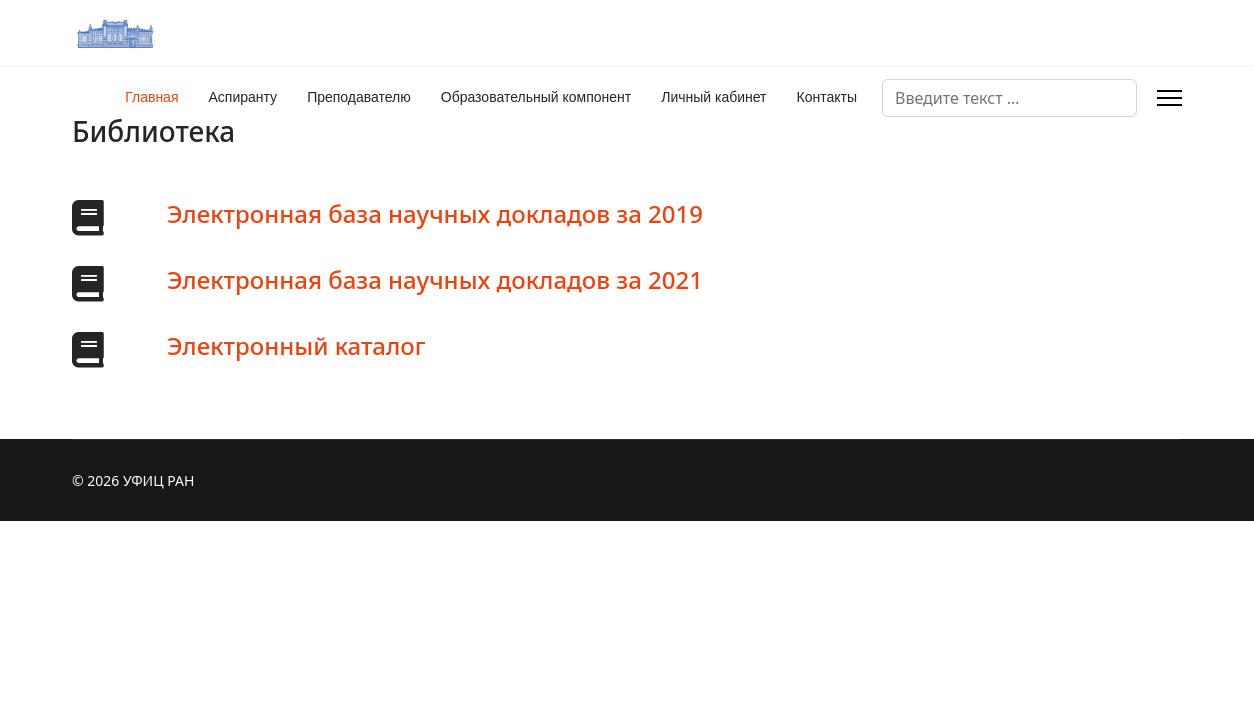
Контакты (827, 97)
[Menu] (1169, 97)
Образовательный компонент (536, 97)
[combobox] (1009, 98)
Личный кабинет (713, 97)
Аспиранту (243, 97)
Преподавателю (359, 97)
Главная (151, 97)
